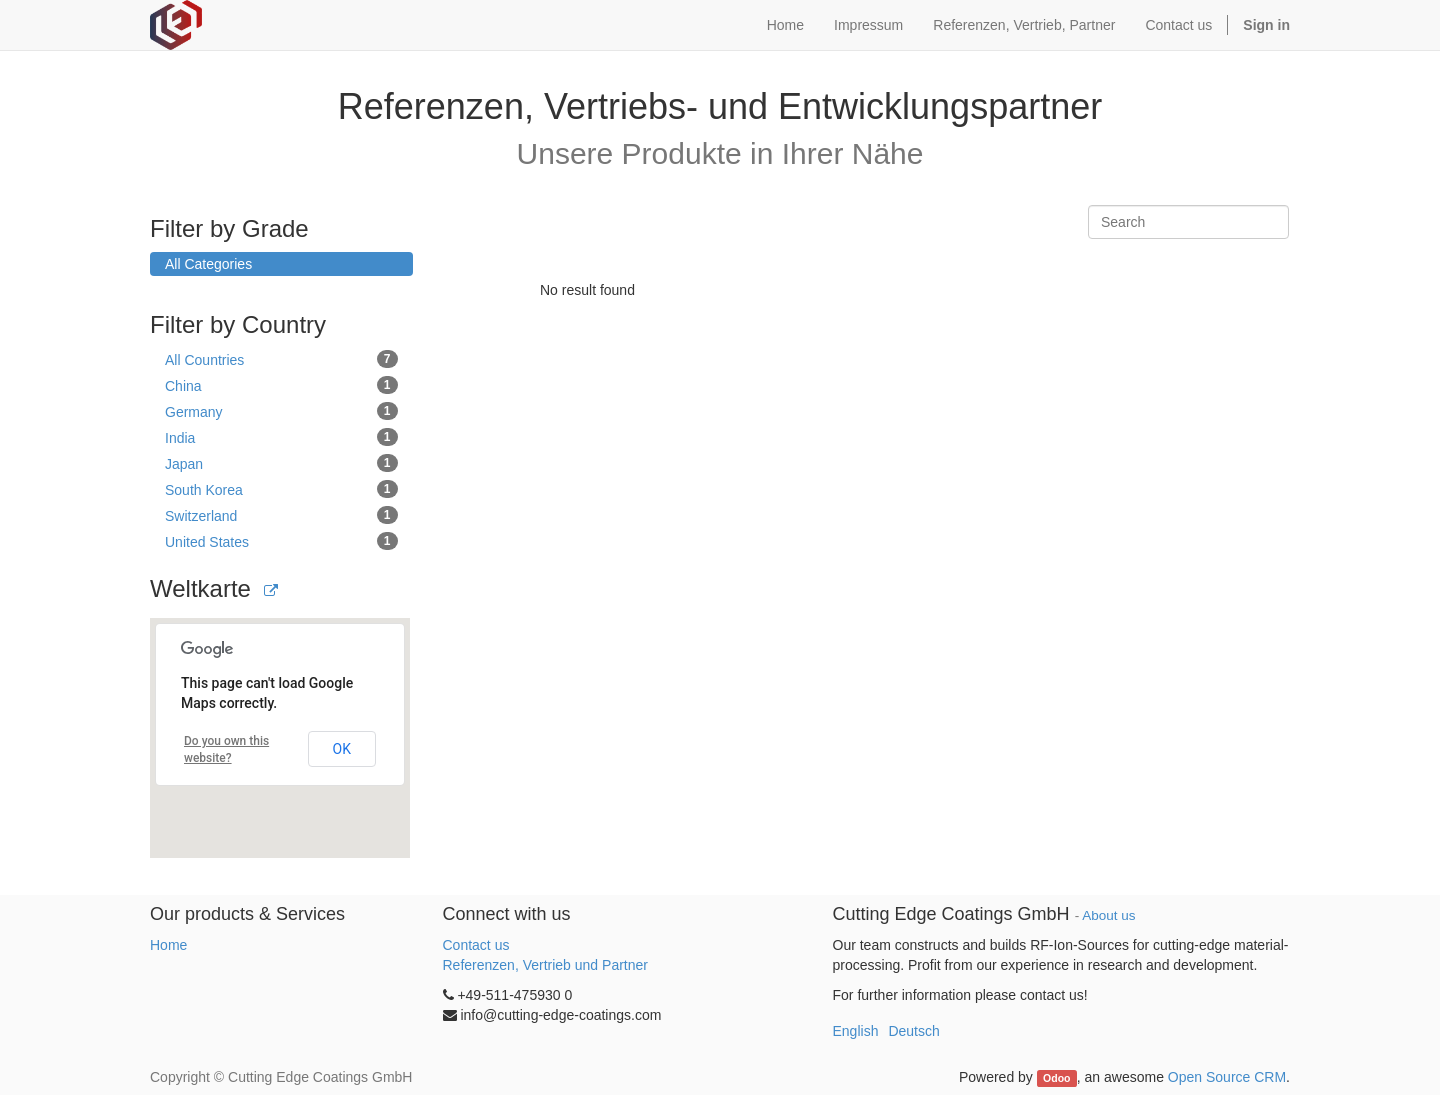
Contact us (476, 945)
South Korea (281, 489)
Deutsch (913, 1031)
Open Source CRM (1227, 1077)
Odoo (1056, 1078)
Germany (281, 411)
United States (281, 541)
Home (168, 945)
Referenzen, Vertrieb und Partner (545, 965)
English (856, 1031)
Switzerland (281, 515)
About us (1108, 915)
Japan (281, 463)
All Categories (208, 264)
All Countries (281, 359)
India (281, 437)
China (281, 385)
